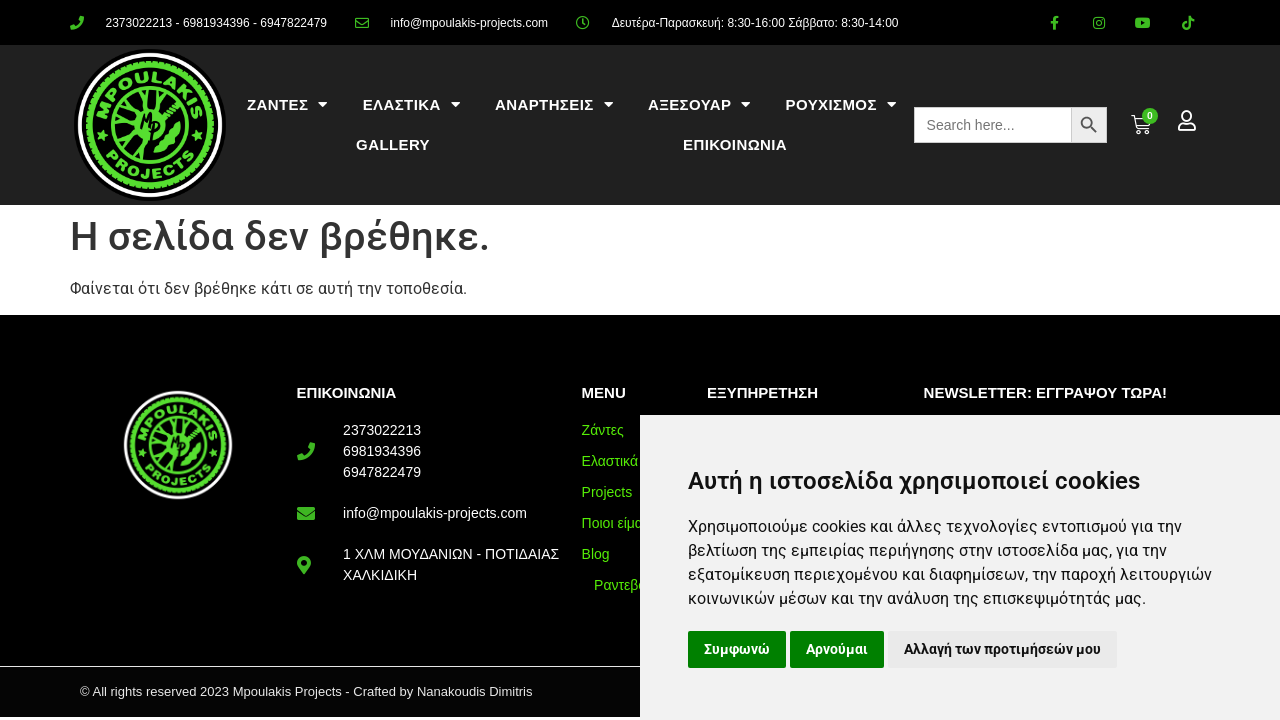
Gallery (393, 144)
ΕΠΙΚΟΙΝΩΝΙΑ (735, 144)
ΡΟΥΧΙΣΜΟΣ (841, 104)
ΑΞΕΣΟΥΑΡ (699, 104)
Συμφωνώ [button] (737, 649)
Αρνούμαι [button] (837, 649)
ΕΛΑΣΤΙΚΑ (411, 104)
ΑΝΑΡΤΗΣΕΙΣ (554, 104)
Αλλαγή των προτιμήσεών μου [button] (1002, 649)
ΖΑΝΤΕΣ (287, 104)
